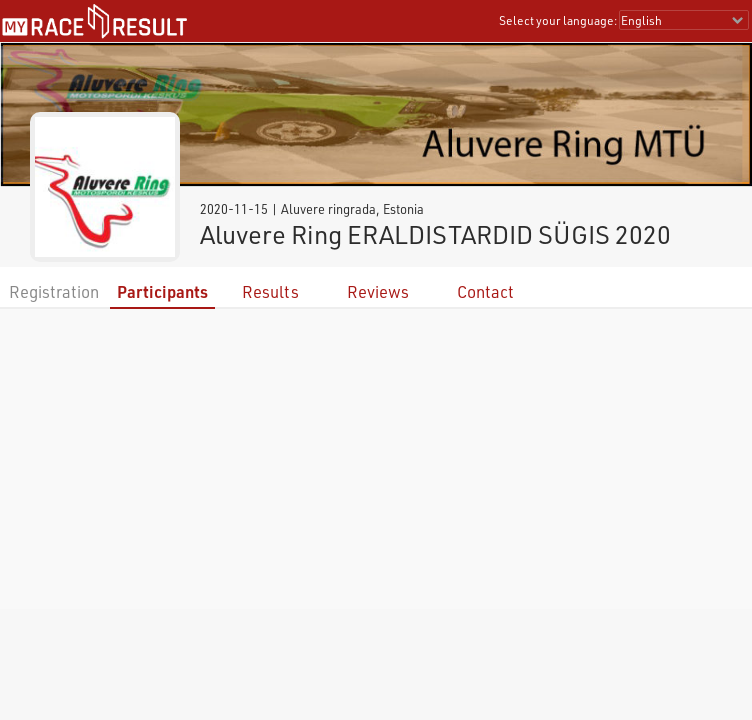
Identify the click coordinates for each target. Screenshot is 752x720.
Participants (162, 291)
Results (270, 291)
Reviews (378, 291)
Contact (485, 291)
